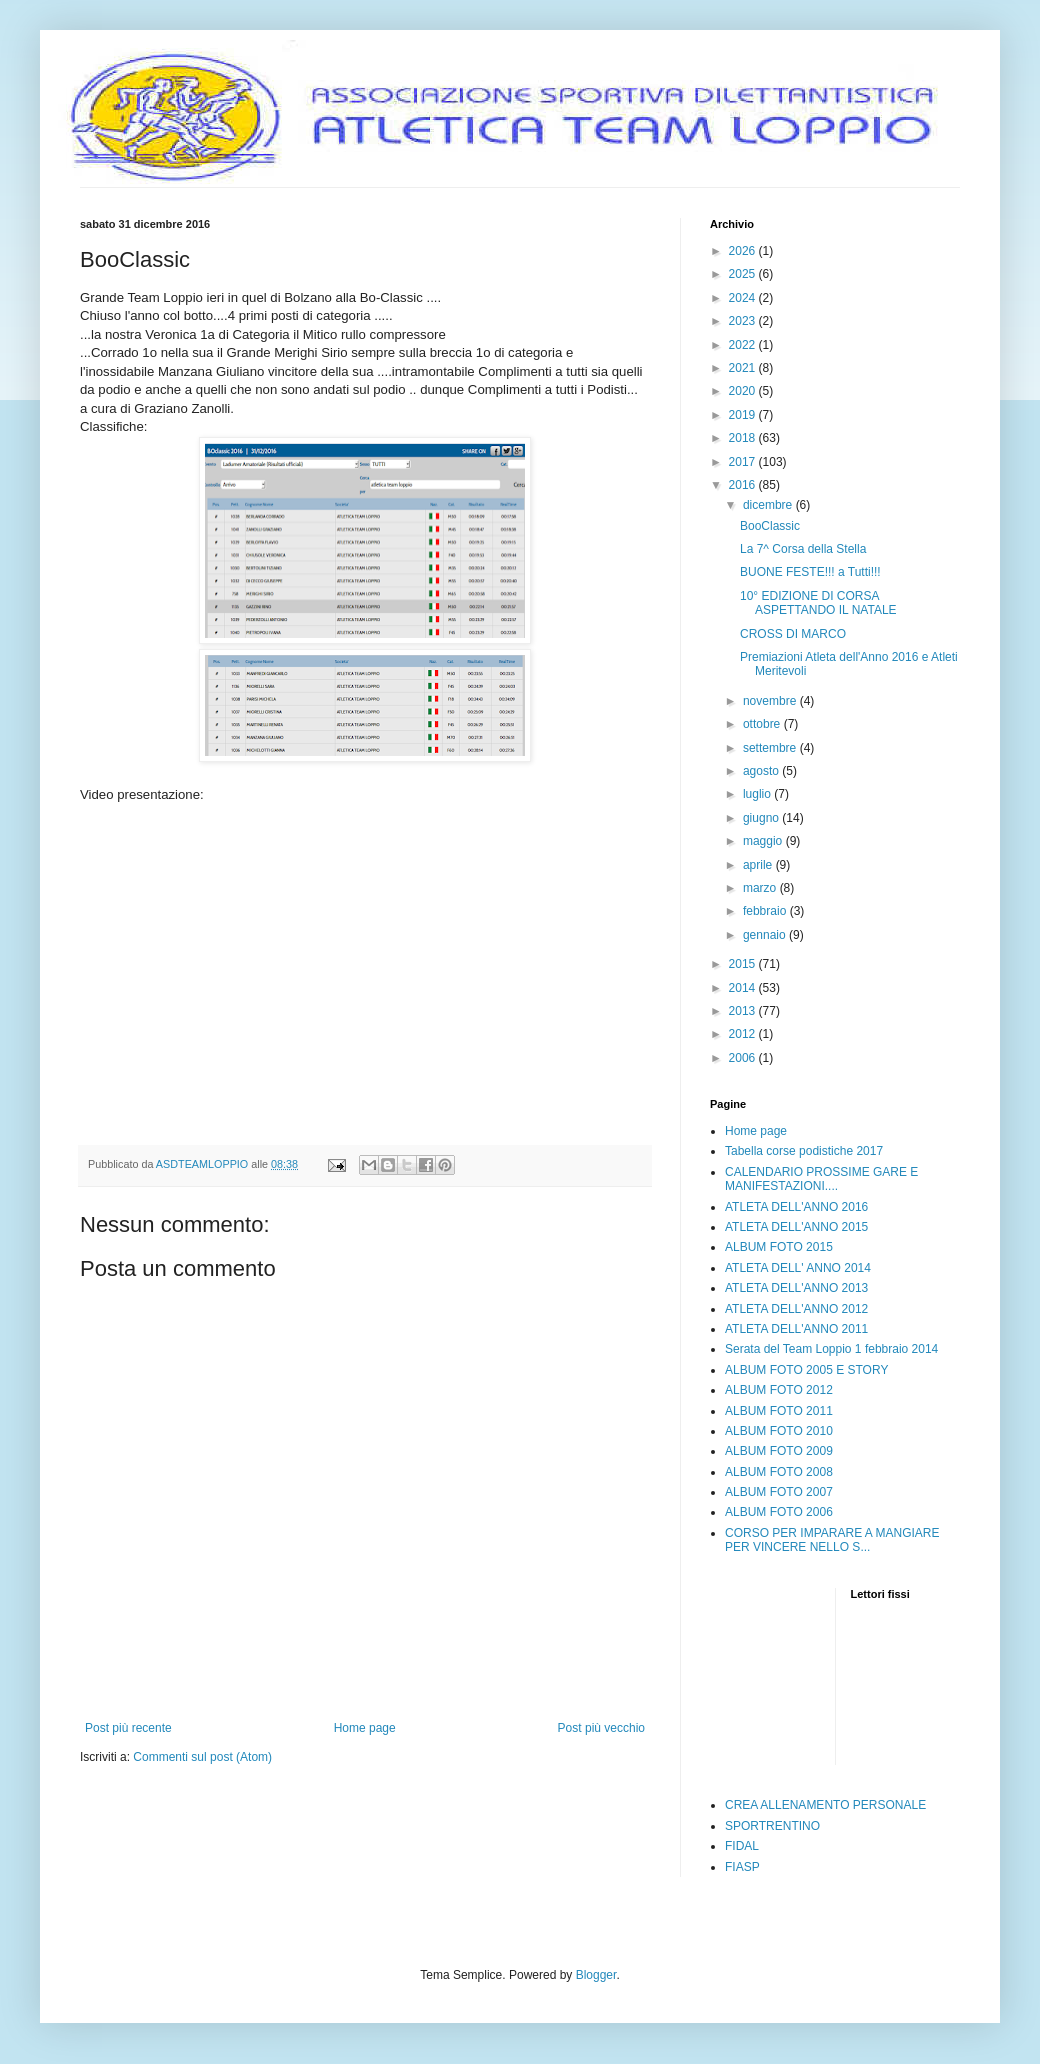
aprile (759, 865)
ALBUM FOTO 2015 (779, 1247)
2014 (744, 988)
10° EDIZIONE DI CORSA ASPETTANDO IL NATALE (818, 603)
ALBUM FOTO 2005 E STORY (806, 1370)
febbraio (766, 911)
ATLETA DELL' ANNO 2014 (798, 1268)
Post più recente (128, 1728)
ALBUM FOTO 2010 (779, 1431)
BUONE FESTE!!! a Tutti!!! (810, 572)
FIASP (742, 1867)
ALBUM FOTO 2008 (779, 1472)
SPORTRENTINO (772, 1826)
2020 (744, 391)
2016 (744, 485)
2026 (744, 251)
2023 (744, 321)
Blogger (596, 1975)
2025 (744, 274)
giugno (762, 818)
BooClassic (770, 526)
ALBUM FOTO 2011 (779, 1411)
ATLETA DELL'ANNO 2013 (796, 1288)
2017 (744, 462)
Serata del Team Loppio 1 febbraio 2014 (831, 1349)
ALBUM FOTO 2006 (779, 1512)
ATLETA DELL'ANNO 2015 (796, 1227)
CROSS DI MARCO (793, 634)
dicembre (769, 505)
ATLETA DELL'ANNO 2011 (796, 1329)
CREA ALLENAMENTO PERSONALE (825, 1805)
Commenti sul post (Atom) (202, 1757)
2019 (744, 415)
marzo (761, 888)
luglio (758, 794)
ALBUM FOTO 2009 (779, 1451)
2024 (744, 298)
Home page (365, 1728)
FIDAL (742, 1846)
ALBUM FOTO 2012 (779, 1390)
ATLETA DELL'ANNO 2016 (796, 1207)
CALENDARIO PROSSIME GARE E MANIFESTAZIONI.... (821, 1179)
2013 (744, 1011)
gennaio (766, 935)
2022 (744, 345)
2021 (744, 368)
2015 (744, 964)
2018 (744, 438)
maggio (764, 841)
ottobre (763, 724)
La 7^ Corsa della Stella (803, 549)
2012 (744, 1034)
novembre (771, 701)
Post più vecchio (601, 1728)
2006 (744, 1058)
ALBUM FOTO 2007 (779, 1492)
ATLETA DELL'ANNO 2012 (796, 1309)
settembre (771, 748)
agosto (762, 771)
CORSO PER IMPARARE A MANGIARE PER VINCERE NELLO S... (832, 1540)
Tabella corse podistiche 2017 (804, 1151)
